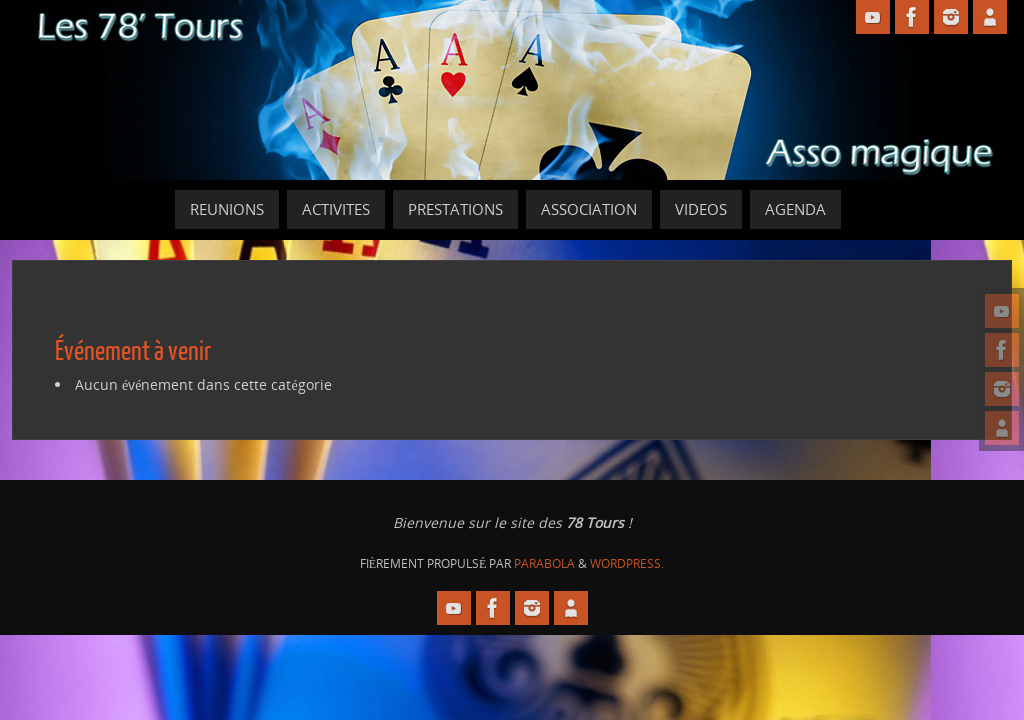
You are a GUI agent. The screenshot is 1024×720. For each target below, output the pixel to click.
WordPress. (627, 563)
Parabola (544, 563)
